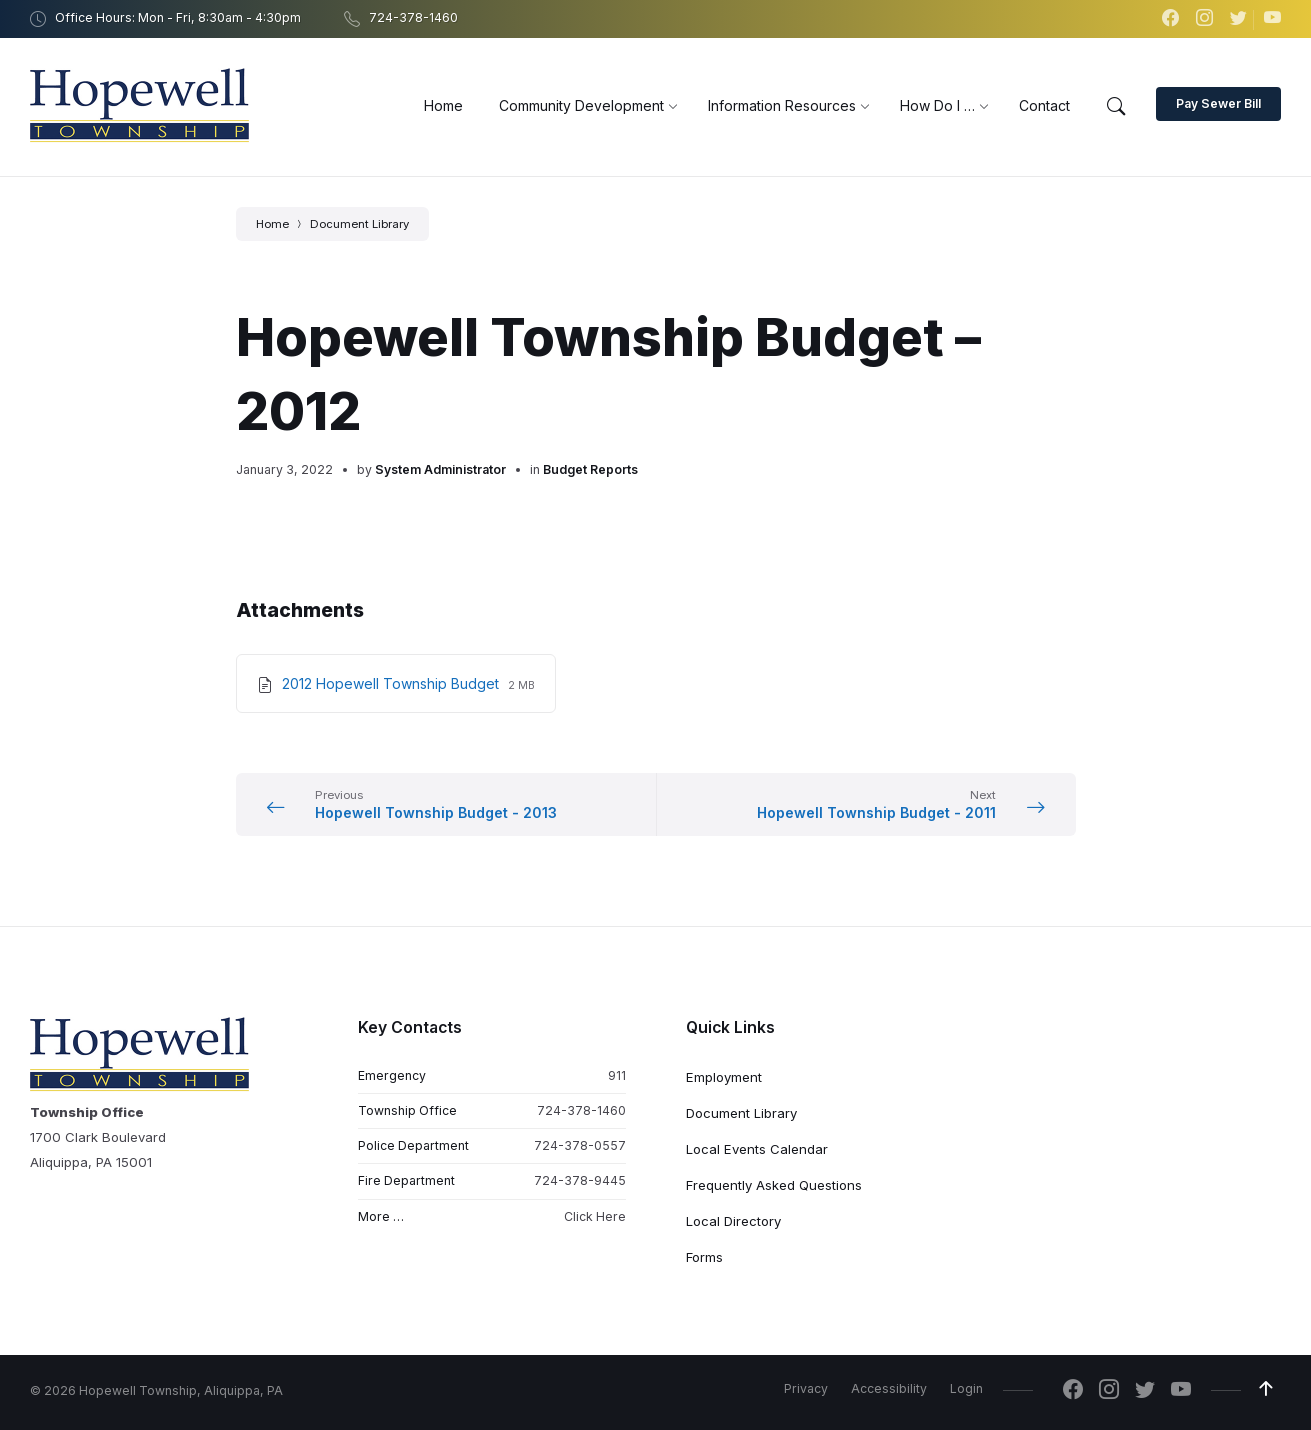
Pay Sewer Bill (1218, 103)
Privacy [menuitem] (806, 1388)
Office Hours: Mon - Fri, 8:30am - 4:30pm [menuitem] (178, 17)
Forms (704, 1257)
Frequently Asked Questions (774, 1185)
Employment (724, 1077)
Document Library (359, 224)
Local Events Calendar (757, 1149)
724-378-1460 (581, 1110)
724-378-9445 (580, 1180)
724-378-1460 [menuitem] (413, 17)
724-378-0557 (580, 1145)
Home (272, 224)
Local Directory (733, 1221)
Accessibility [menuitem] (889, 1388)
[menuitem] (443, 105)
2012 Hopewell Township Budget (392, 683)
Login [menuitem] (966, 1388)
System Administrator (440, 469)
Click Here (595, 1216)
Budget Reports (590, 469)
